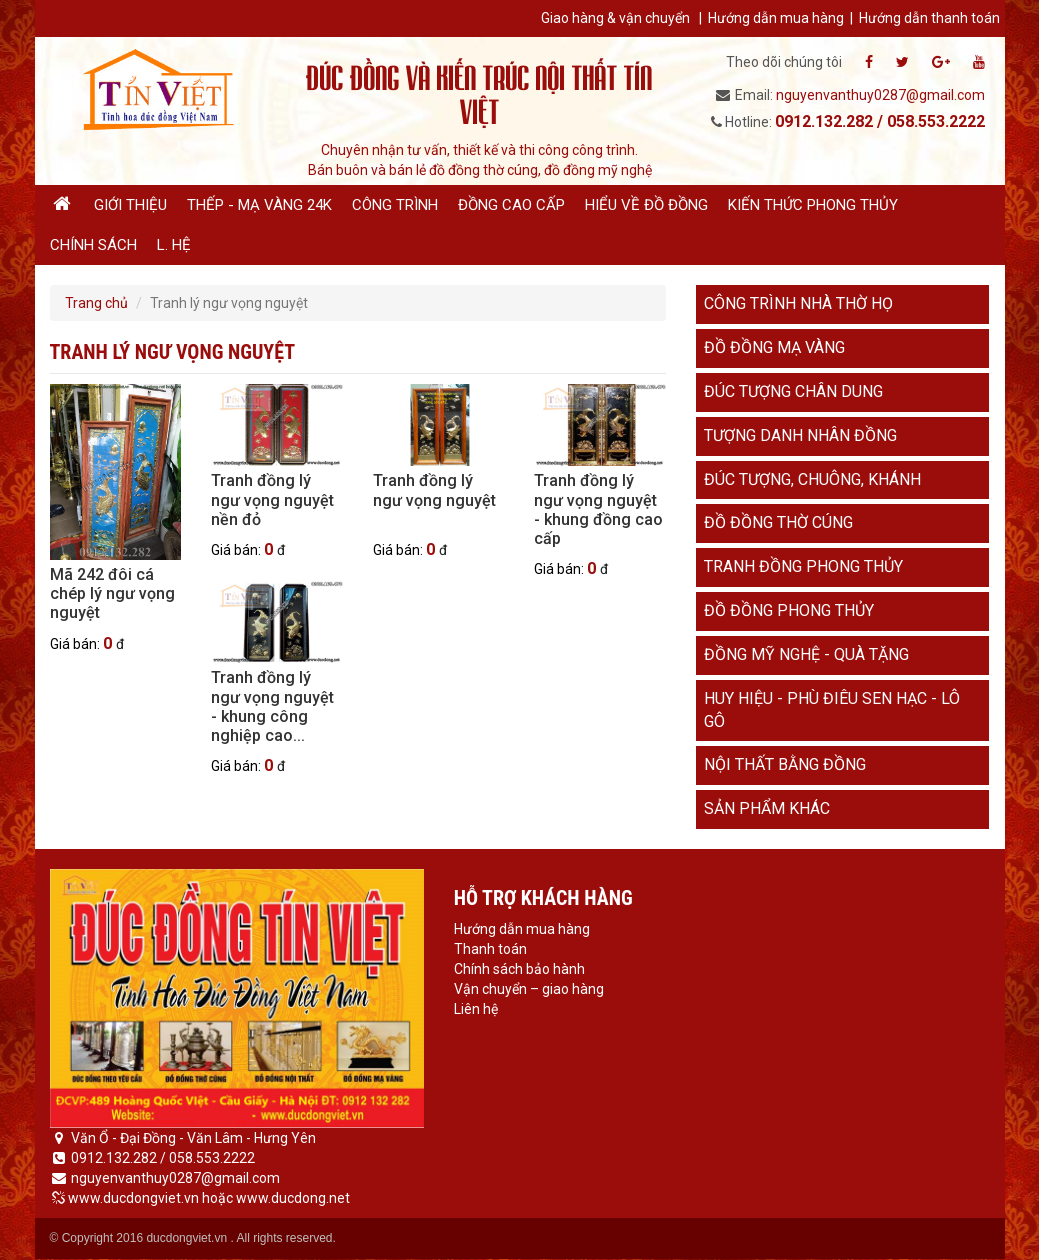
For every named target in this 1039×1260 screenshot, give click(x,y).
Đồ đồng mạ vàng (774, 347)
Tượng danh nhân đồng (800, 435)
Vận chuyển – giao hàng (529, 989)
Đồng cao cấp (511, 205)
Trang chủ (96, 303)
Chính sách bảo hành (519, 969)
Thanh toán (490, 949)
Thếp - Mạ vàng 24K (259, 205)
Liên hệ (476, 1009)
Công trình (395, 205)
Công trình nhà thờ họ (798, 303)
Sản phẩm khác (767, 808)
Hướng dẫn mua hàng (776, 18)
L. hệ (174, 245)
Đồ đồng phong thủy (789, 610)
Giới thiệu (130, 205)
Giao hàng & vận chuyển (615, 18)
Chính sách (93, 245)
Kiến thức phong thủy (813, 205)
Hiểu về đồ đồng (646, 205)
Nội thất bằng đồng (785, 764)
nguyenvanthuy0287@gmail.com (880, 95)
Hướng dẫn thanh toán (929, 18)
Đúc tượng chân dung (793, 391)
